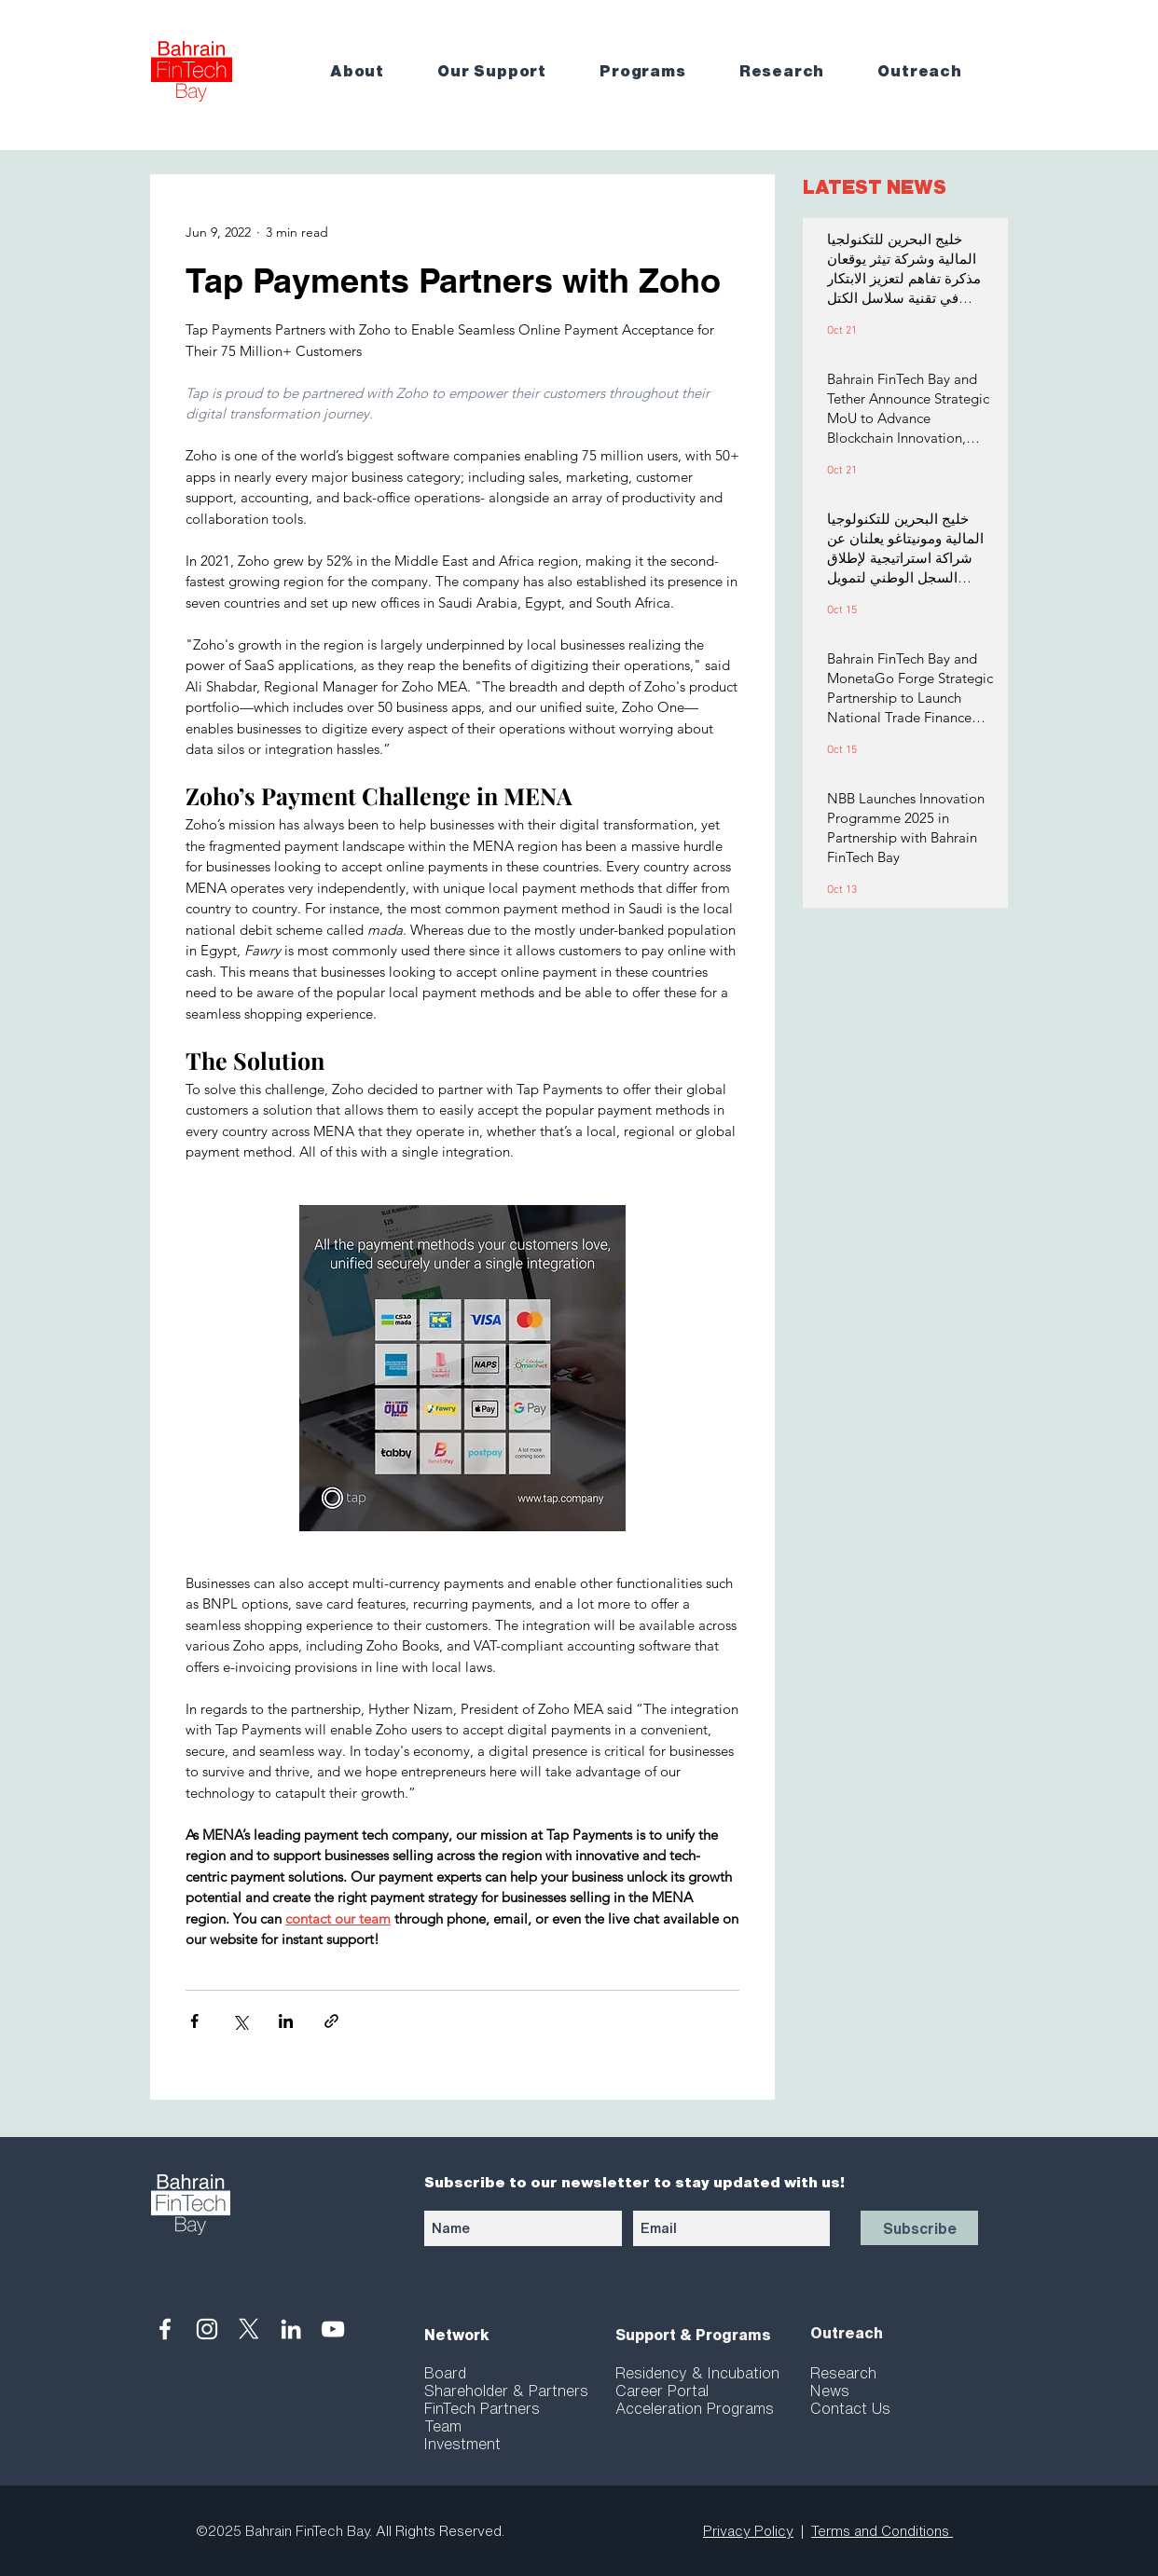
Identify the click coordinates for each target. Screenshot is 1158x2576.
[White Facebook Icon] (165, 2329)
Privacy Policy (748, 2531)
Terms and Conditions (882, 2531)
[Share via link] (331, 2021)
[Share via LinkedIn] (286, 2021)
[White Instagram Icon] (207, 2329)
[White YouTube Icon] (333, 2329)
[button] (370, 71)
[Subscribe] (919, 2228)
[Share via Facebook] (194, 2021)
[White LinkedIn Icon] (291, 2329)
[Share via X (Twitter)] (240, 2021)
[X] (249, 2329)
